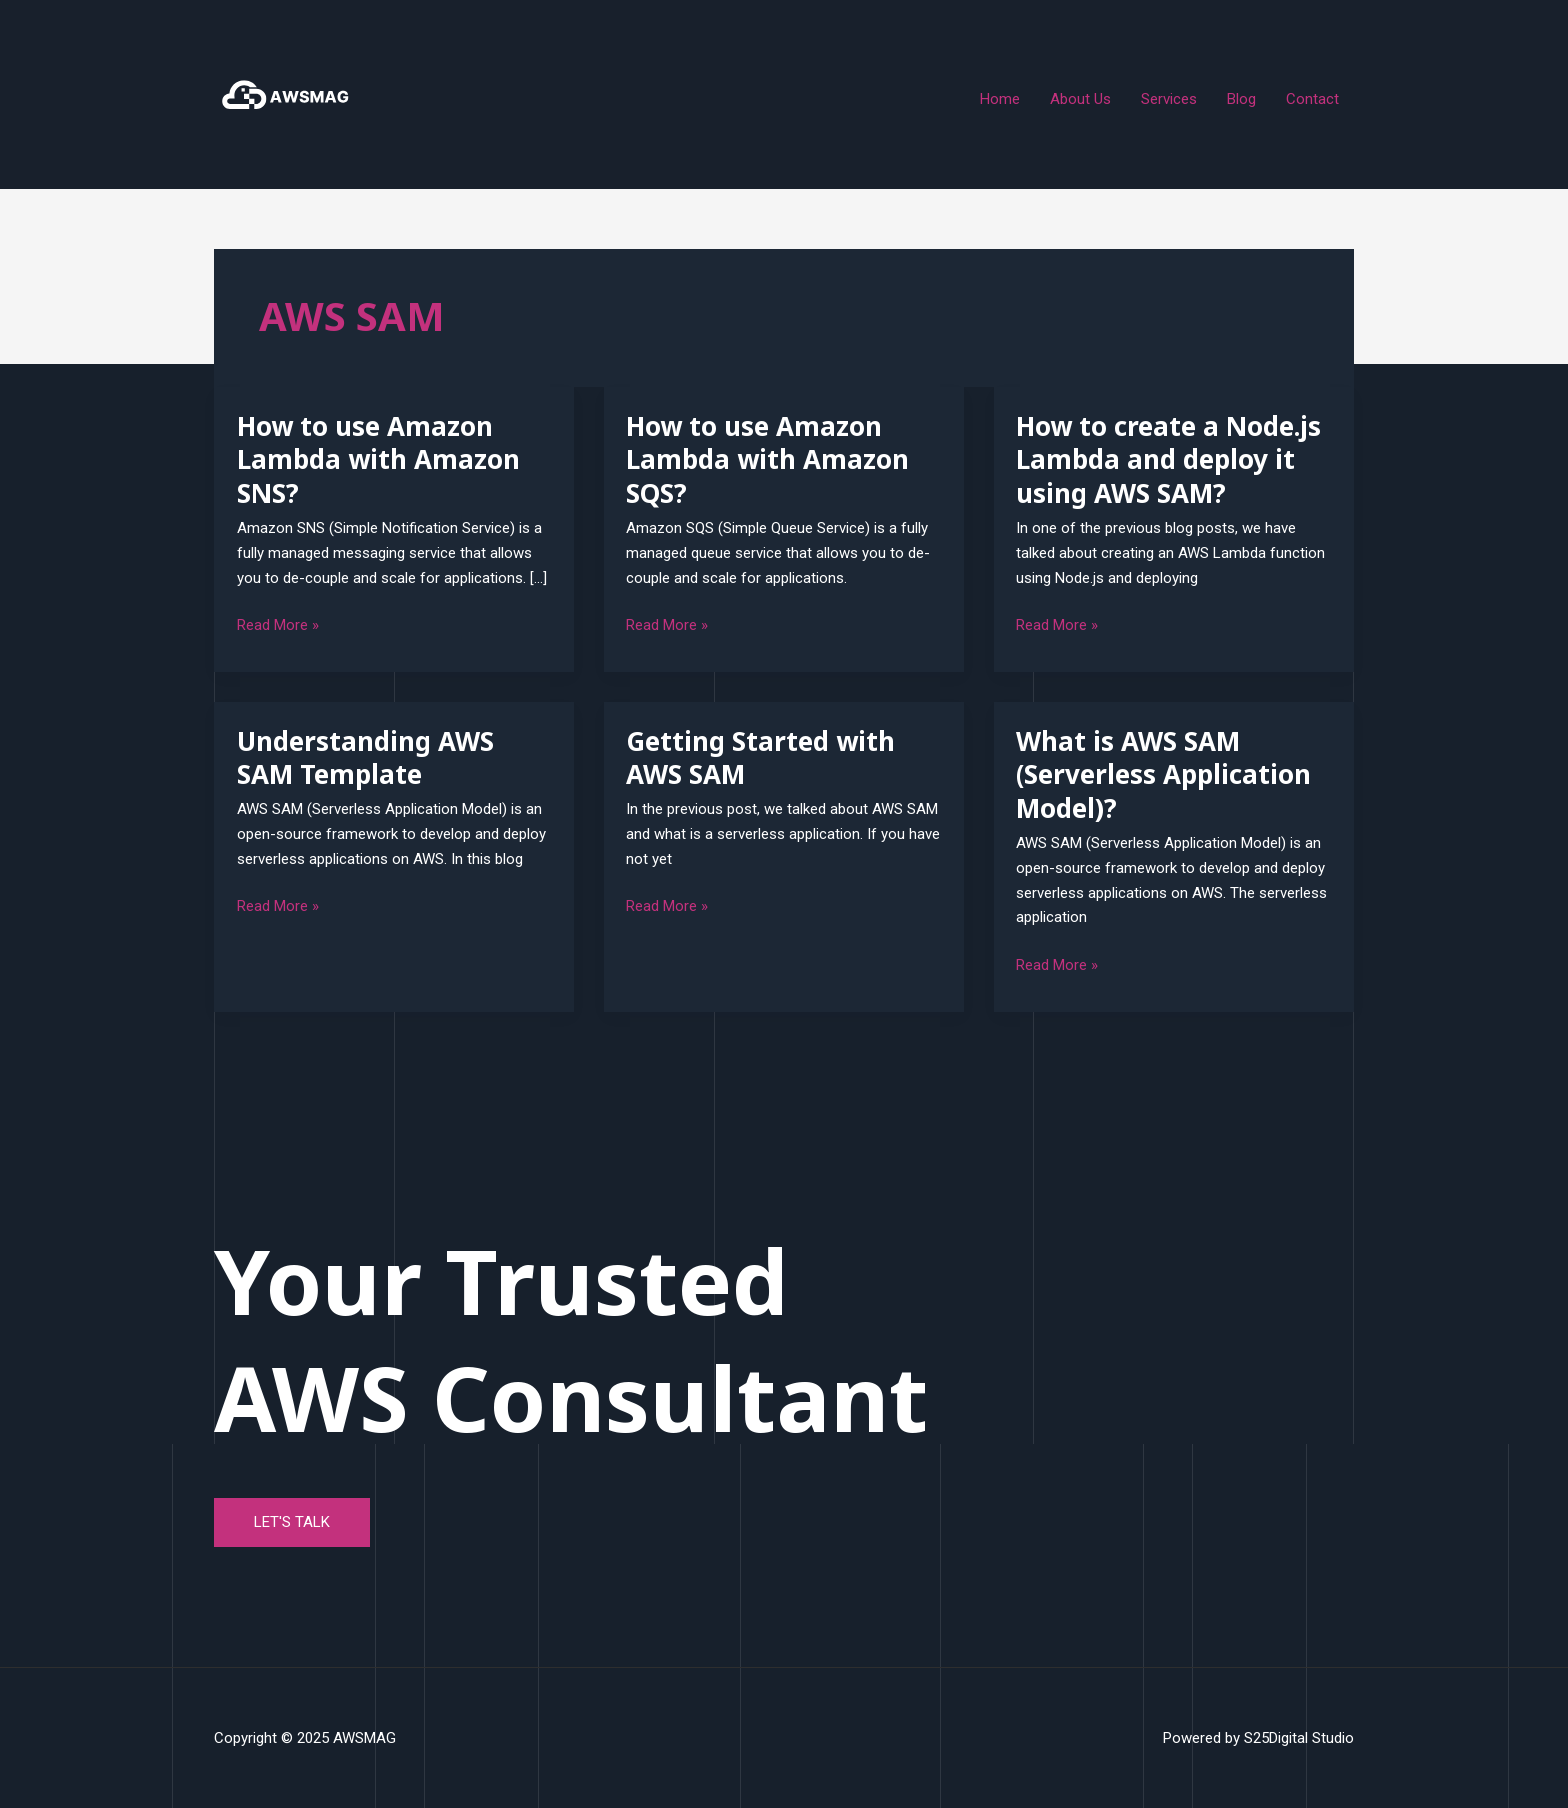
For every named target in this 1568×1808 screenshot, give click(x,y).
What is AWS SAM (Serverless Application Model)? (1163, 775)
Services (1169, 99)
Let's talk (292, 1522)
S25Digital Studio (1299, 1738)
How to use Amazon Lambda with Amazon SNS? (378, 460)
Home (1000, 99)
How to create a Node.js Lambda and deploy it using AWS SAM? (1168, 460)
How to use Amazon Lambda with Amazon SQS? (767, 460)
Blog (1241, 99)
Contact (1312, 99)
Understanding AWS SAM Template (365, 758)
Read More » (278, 623)
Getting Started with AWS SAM (760, 758)
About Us (1080, 99)
